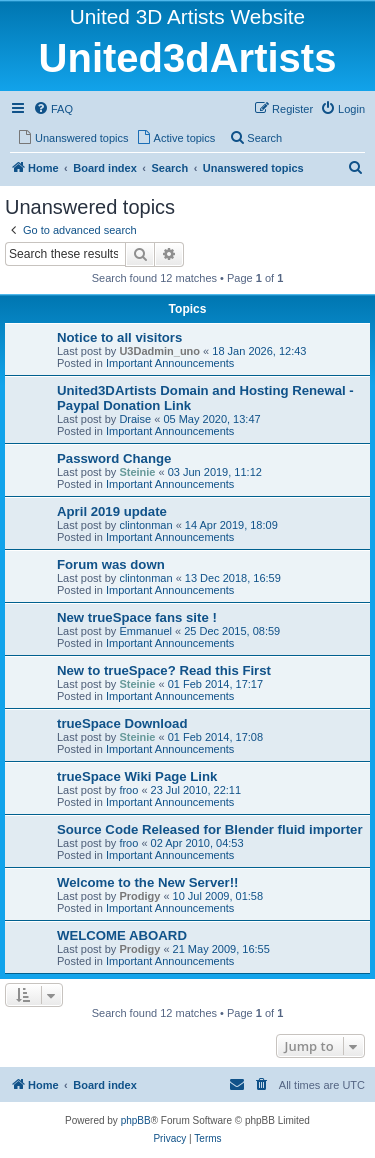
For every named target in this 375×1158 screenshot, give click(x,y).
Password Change (114, 458)
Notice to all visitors (119, 337)
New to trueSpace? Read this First (164, 670)
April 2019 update (112, 511)
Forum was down (111, 564)
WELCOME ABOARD (122, 935)
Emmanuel (145, 631)
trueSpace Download (122, 723)
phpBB (136, 1120)
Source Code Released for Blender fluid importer (210, 829)
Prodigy (139, 896)
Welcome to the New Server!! (148, 882)
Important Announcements (170, 363)
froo (128, 790)
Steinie (137, 472)
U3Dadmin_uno (159, 351)
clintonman (145, 525)
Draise (135, 419)
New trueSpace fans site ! (137, 617)
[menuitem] (53, 109)
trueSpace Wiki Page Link (137, 776)
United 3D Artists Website (187, 16)
